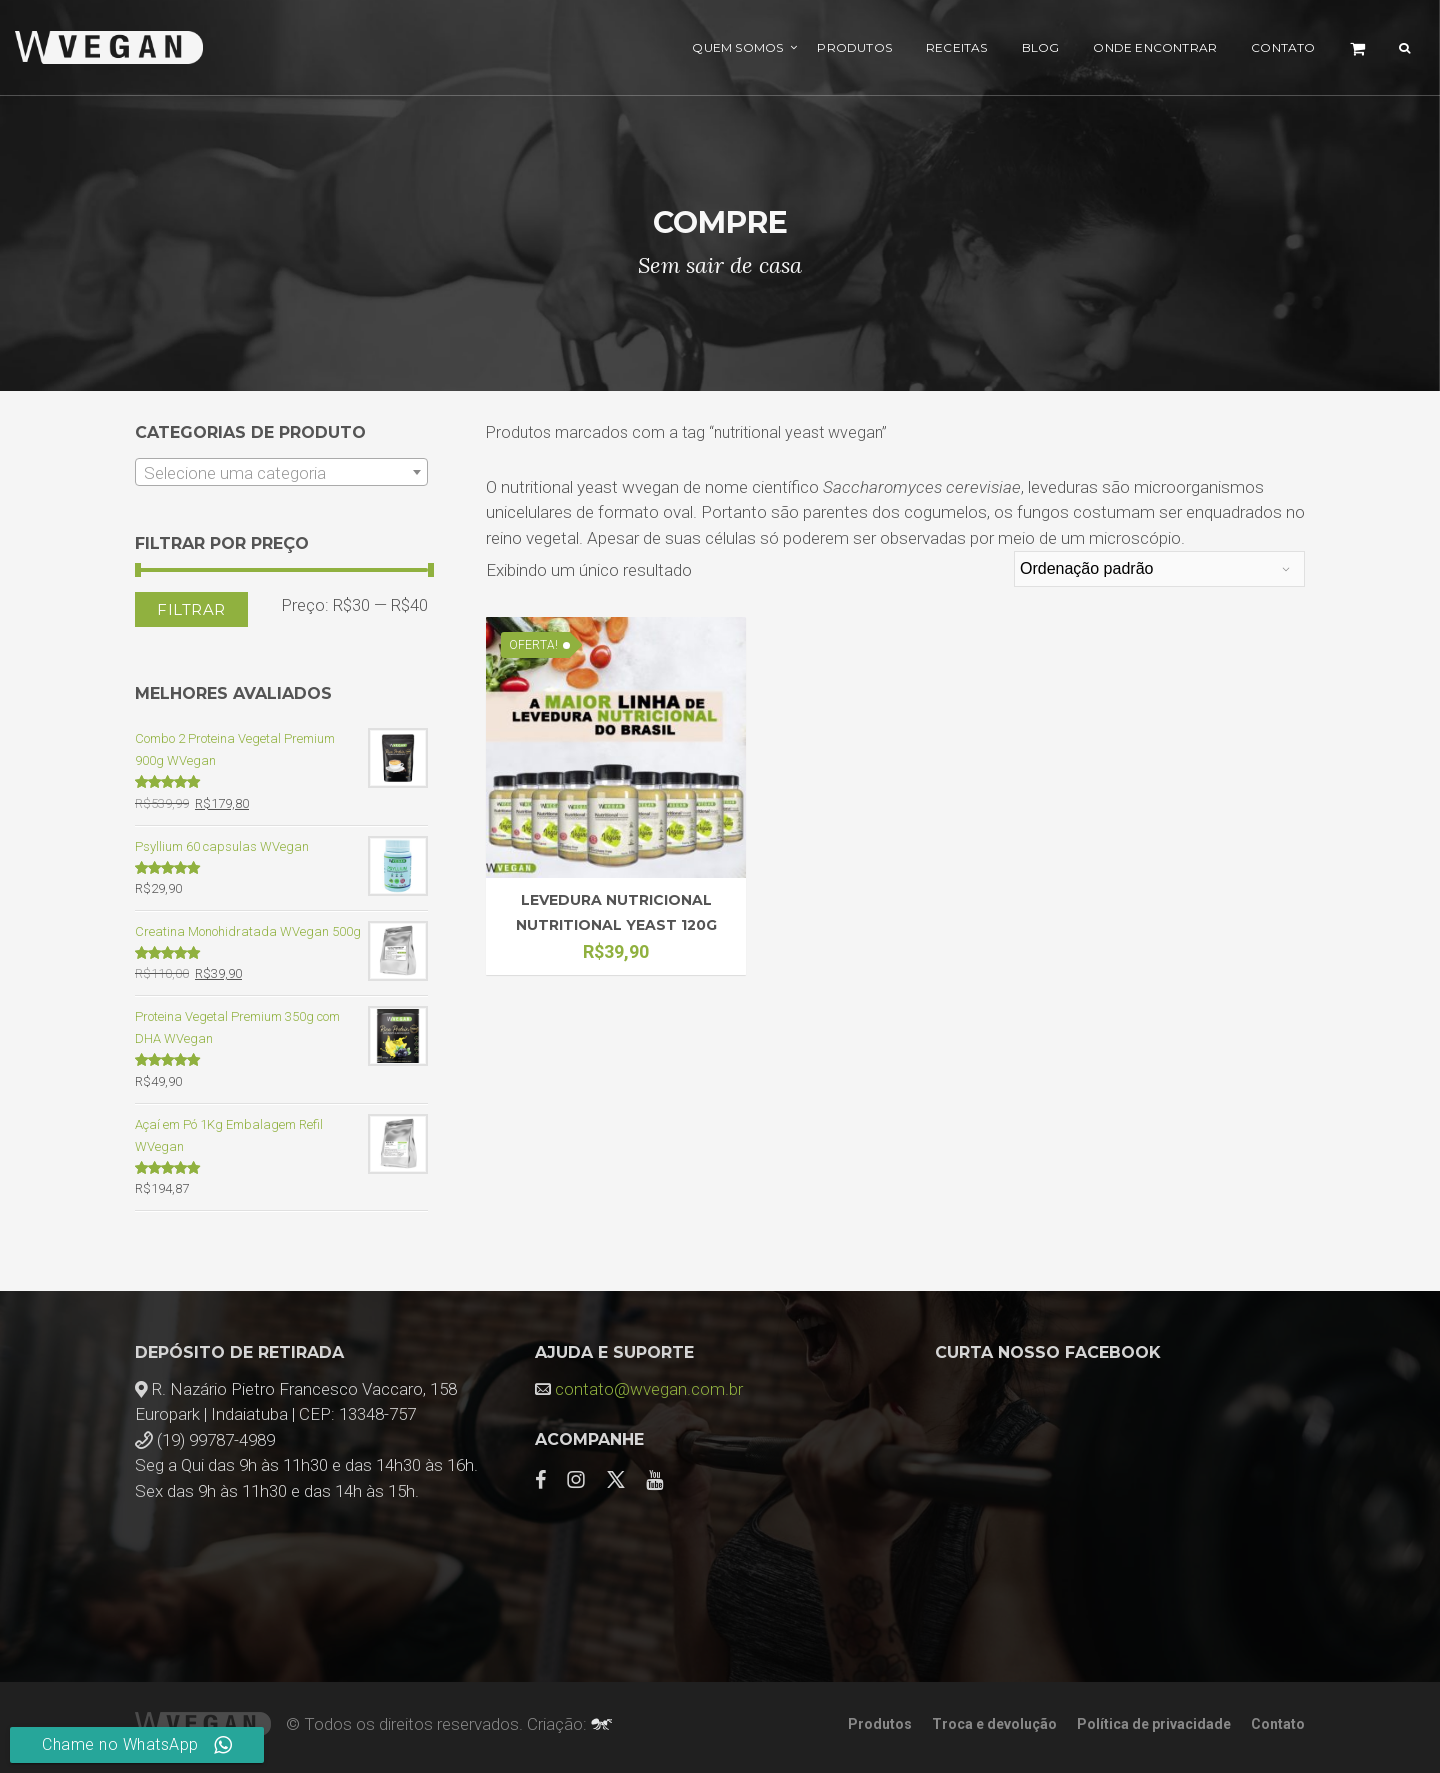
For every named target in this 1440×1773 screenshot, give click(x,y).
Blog (1041, 47)
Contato (1283, 47)
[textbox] (281, 473)
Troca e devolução (994, 1724)
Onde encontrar (1155, 47)
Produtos (854, 47)
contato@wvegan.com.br (649, 1389)
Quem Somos (737, 47)
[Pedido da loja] (1159, 569)
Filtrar (191, 609)
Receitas (957, 47)
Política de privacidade (1154, 1724)
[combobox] (281, 472)
